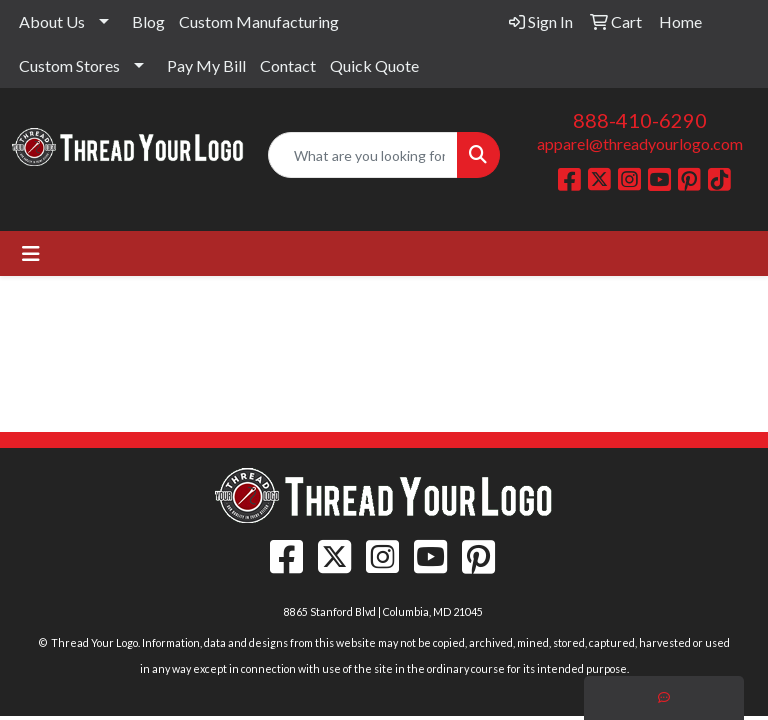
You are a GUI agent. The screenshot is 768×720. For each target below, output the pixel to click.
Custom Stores (69, 65)
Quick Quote (374, 65)
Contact (288, 65)
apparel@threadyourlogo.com (640, 143)
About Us (52, 21)
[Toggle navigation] (31, 253)
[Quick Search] (363, 155)
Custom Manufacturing (259, 21)
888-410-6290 (640, 120)
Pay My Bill (206, 65)
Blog (148, 21)
